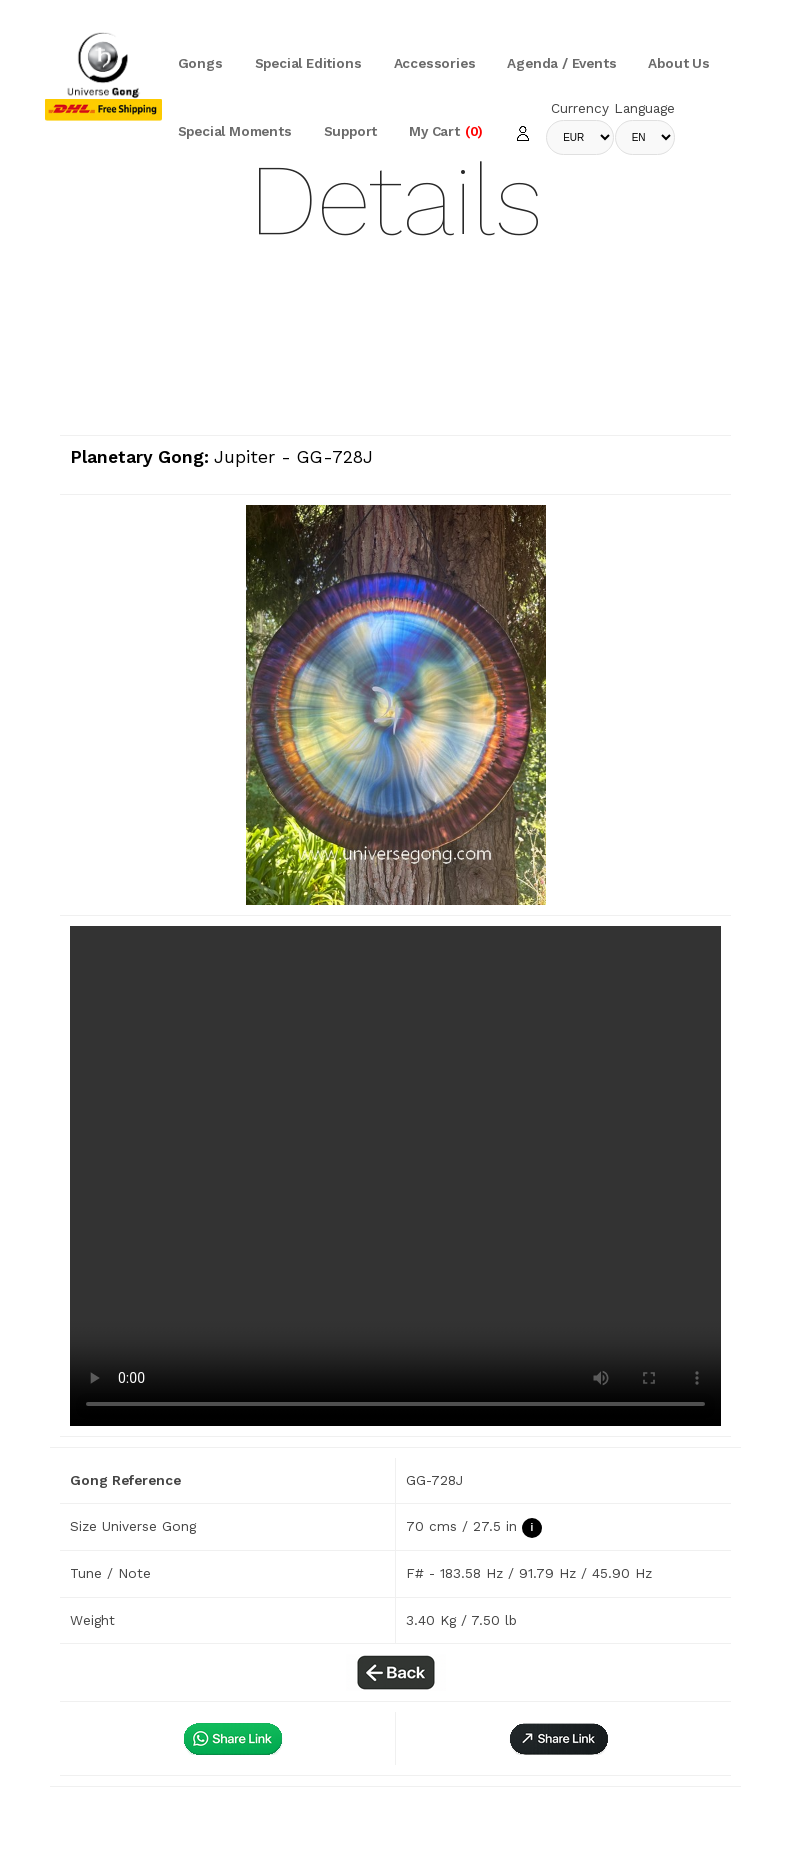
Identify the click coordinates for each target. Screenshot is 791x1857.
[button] (559, 1738)
